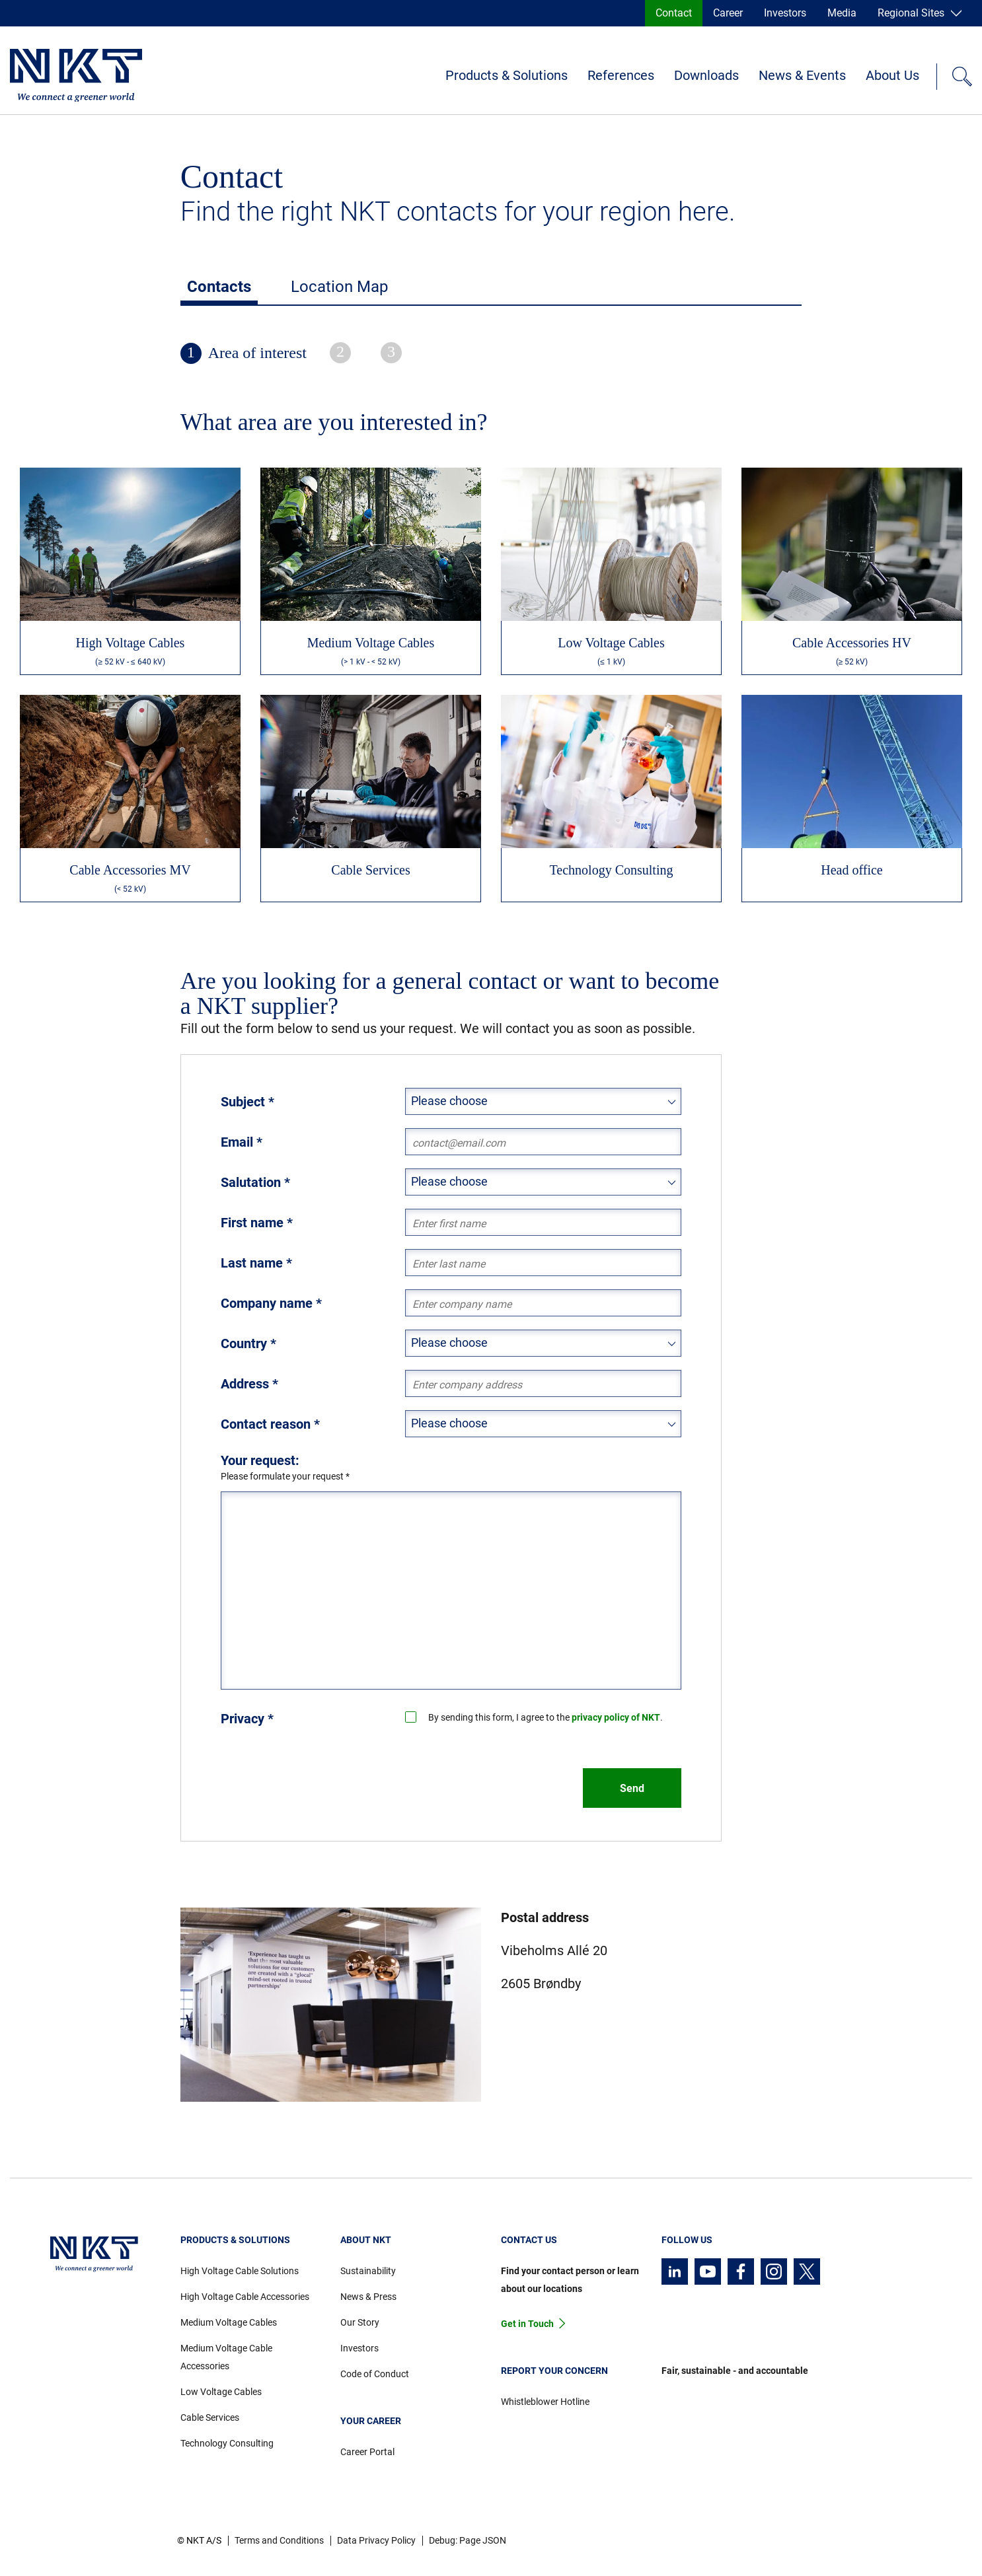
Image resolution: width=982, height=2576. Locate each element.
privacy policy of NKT (616, 1717)
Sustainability (368, 2271)
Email (241, 1142)
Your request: (260, 1460)
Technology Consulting (227, 2443)
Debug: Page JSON (467, 2540)
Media (841, 13)
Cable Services (209, 2417)
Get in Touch (527, 2323)
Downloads (706, 75)
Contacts (219, 286)
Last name (256, 1263)
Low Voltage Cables (221, 2391)
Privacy (247, 1719)
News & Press (368, 2296)
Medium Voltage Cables (228, 2322)
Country (248, 1343)
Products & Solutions (506, 75)
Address (249, 1384)
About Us (892, 75)
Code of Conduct (374, 2374)
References (620, 75)
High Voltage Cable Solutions (239, 2271)
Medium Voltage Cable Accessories (226, 2357)
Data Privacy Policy (376, 2540)
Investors (785, 13)
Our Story (359, 2322)
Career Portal (367, 2452)
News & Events (802, 75)
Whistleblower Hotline (545, 2401)
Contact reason (270, 1424)
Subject (247, 1102)
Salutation (255, 1182)
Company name (271, 1303)
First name (257, 1223)
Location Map (339, 286)
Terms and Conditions (279, 2540)
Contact (674, 13)
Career (728, 13)
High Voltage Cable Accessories (244, 2296)
